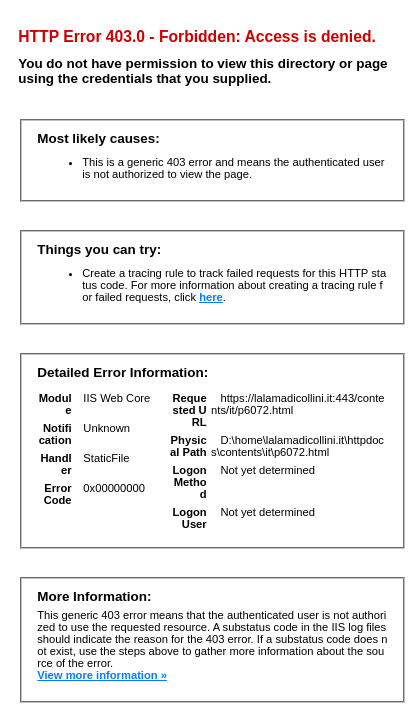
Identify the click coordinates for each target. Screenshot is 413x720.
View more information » (102, 675)
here (211, 297)
